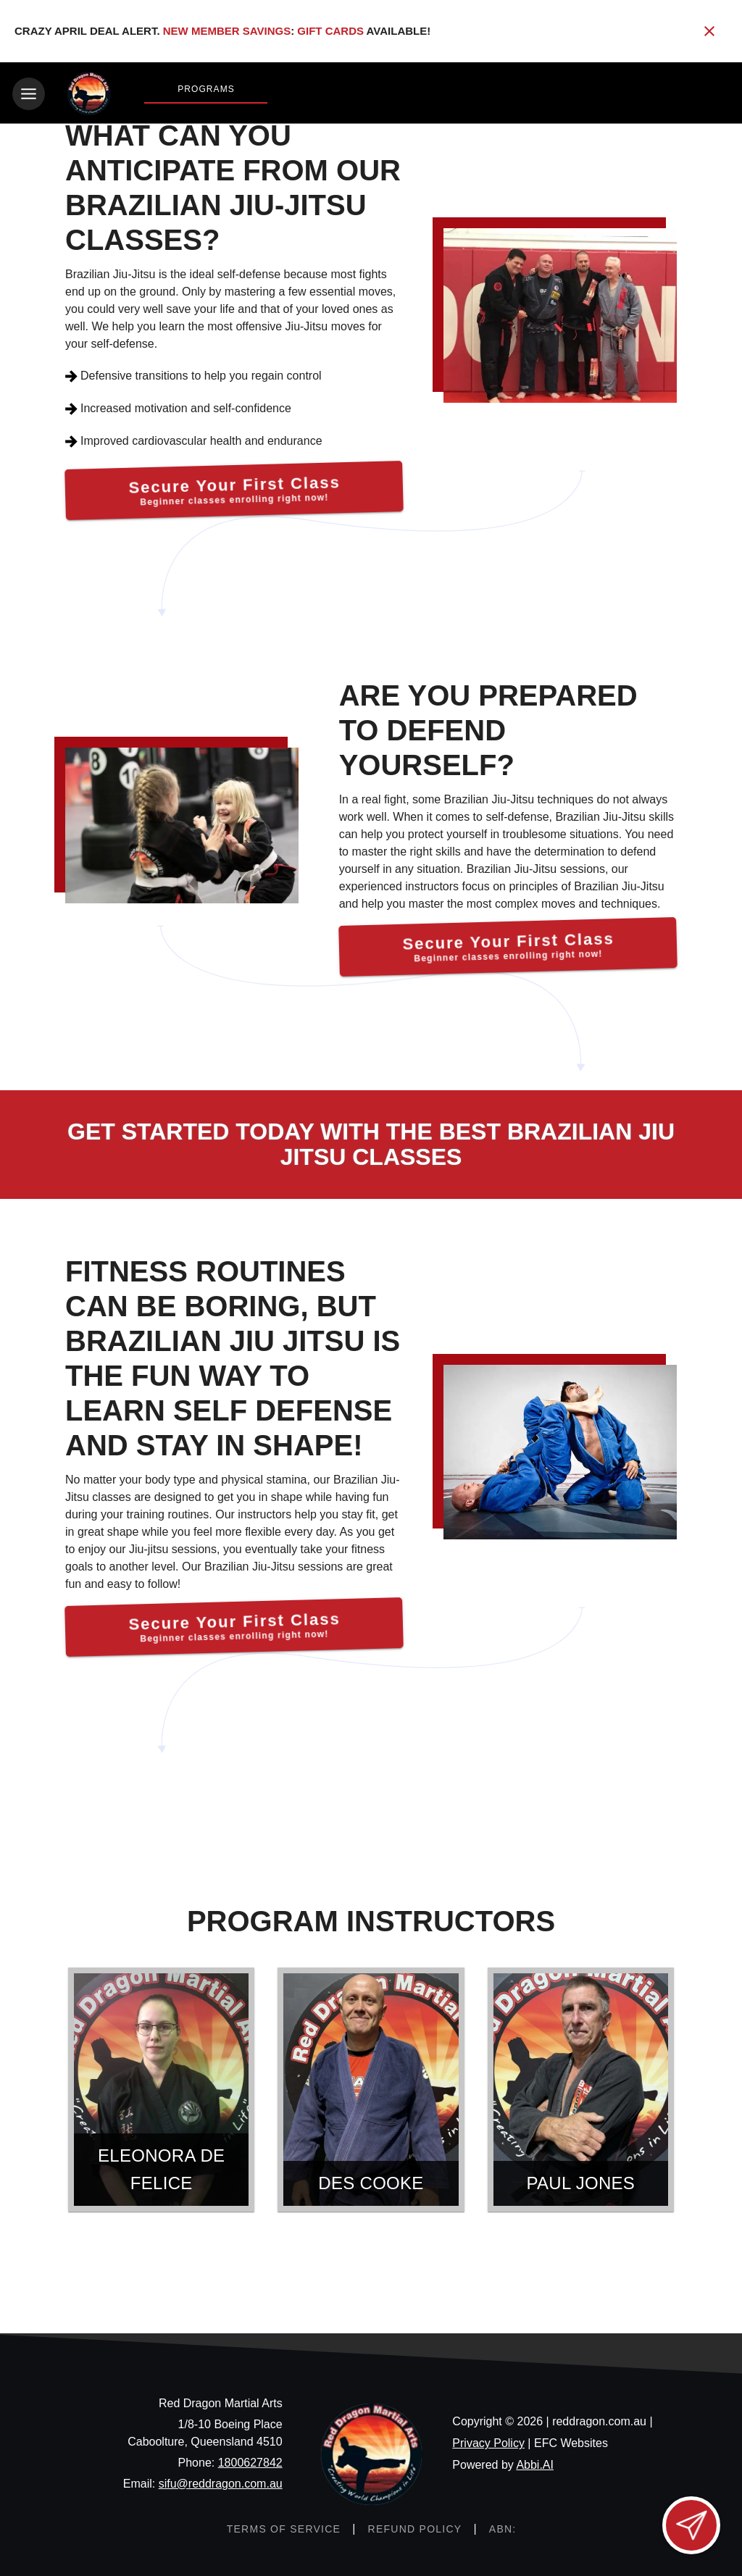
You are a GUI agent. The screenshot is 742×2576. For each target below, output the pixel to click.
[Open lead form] (691, 2525)
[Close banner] (709, 31)
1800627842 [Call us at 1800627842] (250, 2462)
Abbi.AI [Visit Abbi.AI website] (535, 2464)
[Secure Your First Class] (234, 489)
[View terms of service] (283, 2528)
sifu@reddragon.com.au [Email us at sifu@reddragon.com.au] (221, 2483)
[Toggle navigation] (28, 94)
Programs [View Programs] (206, 89)
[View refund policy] (414, 2528)
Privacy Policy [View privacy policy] (488, 2442)
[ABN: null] (502, 2528)
